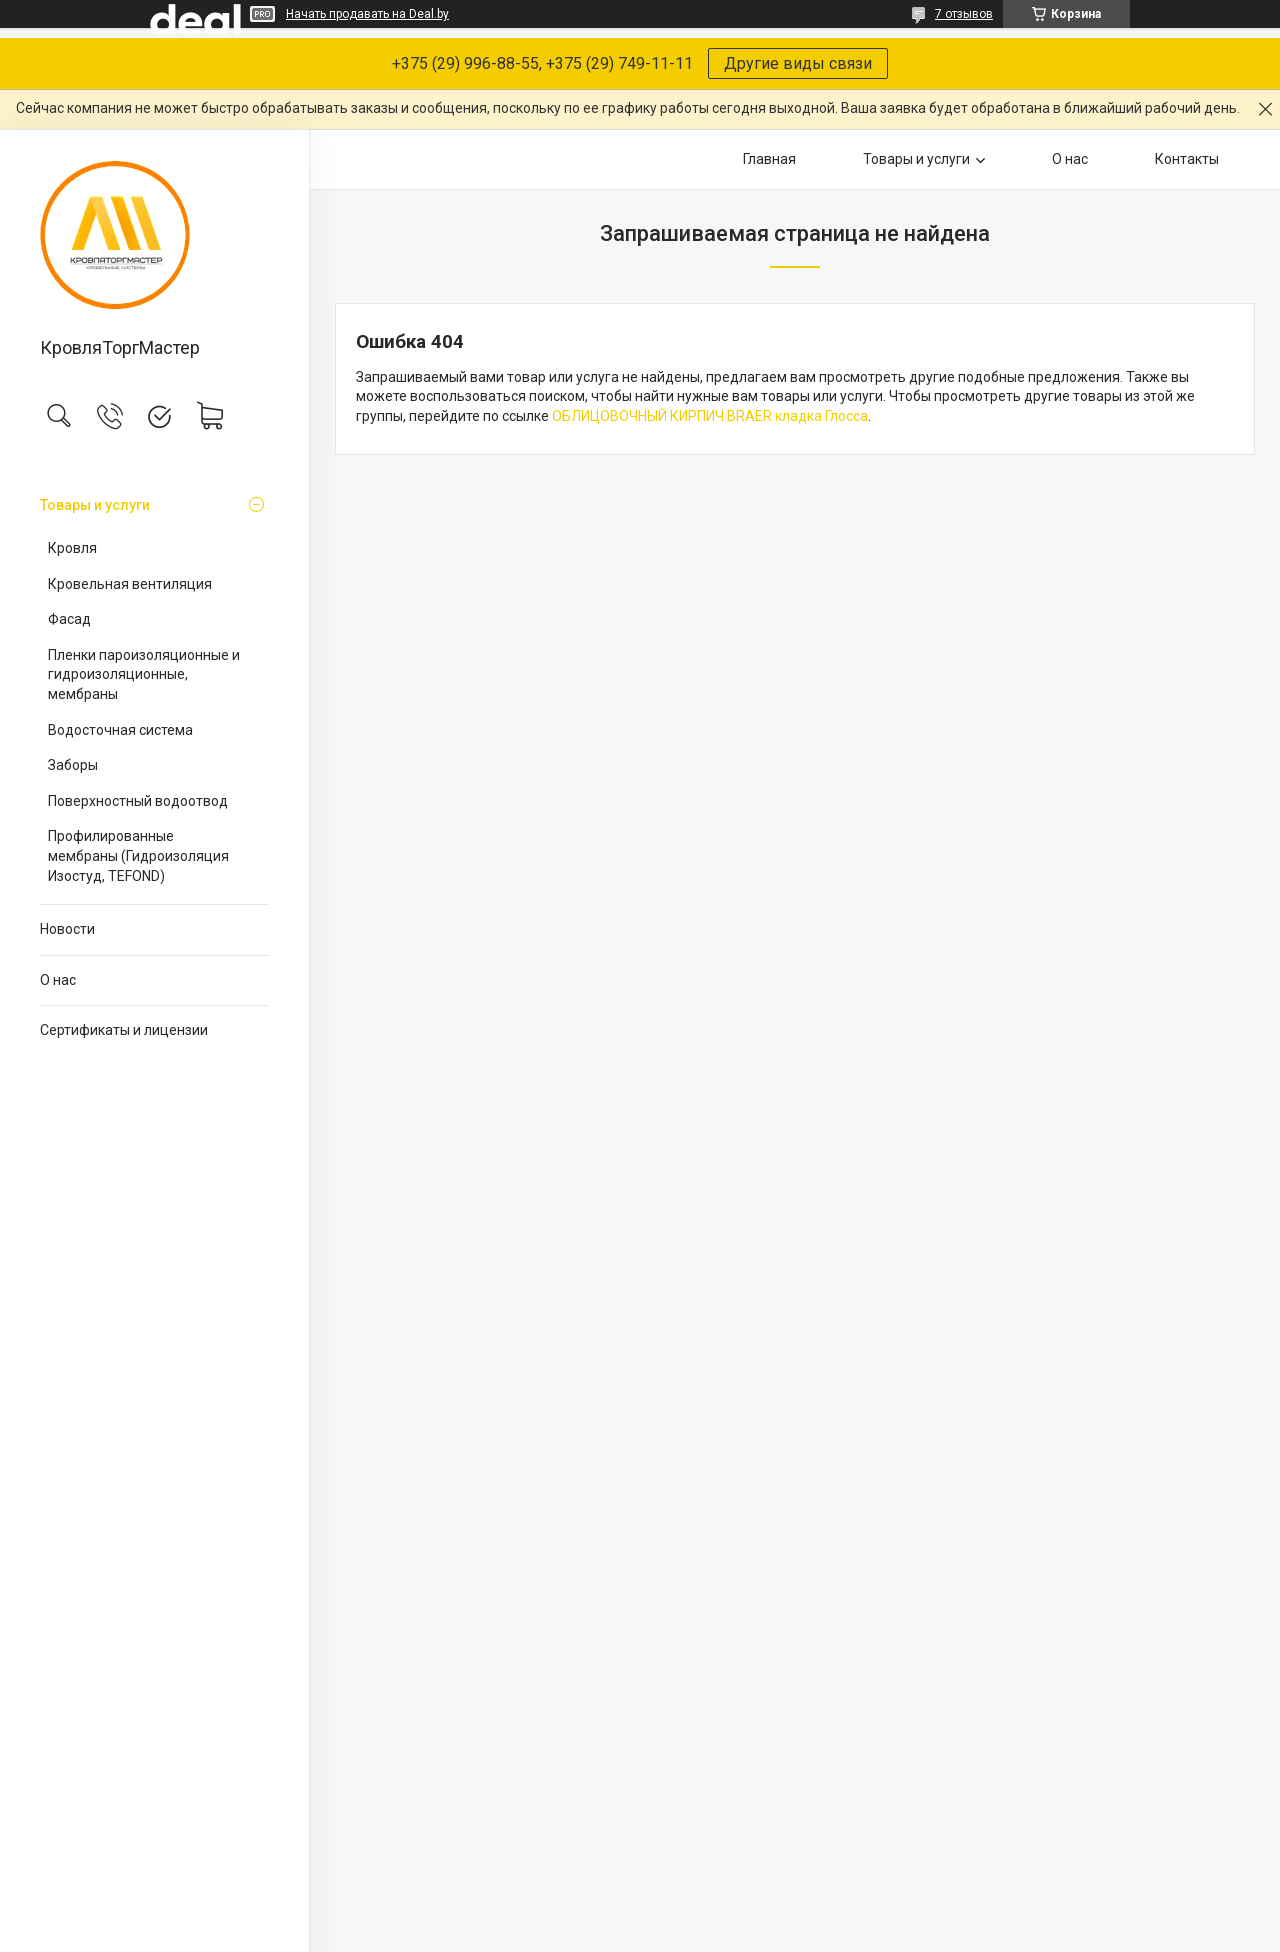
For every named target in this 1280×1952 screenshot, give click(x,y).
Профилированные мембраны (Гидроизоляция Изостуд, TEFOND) (138, 855)
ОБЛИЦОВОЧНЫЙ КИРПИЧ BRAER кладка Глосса (710, 416)
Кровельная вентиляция (130, 584)
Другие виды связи (798, 63)
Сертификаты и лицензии (124, 1030)
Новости (67, 929)
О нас (58, 980)
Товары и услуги (95, 505)
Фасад (69, 619)
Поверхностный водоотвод (138, 801)
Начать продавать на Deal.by (367, 14)
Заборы (73, 765)
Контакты (1187, 159)
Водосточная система (120, 730)
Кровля (72, 548)
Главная (769, 159)
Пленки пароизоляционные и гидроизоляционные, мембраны (144, 674)
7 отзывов (964, 14)
